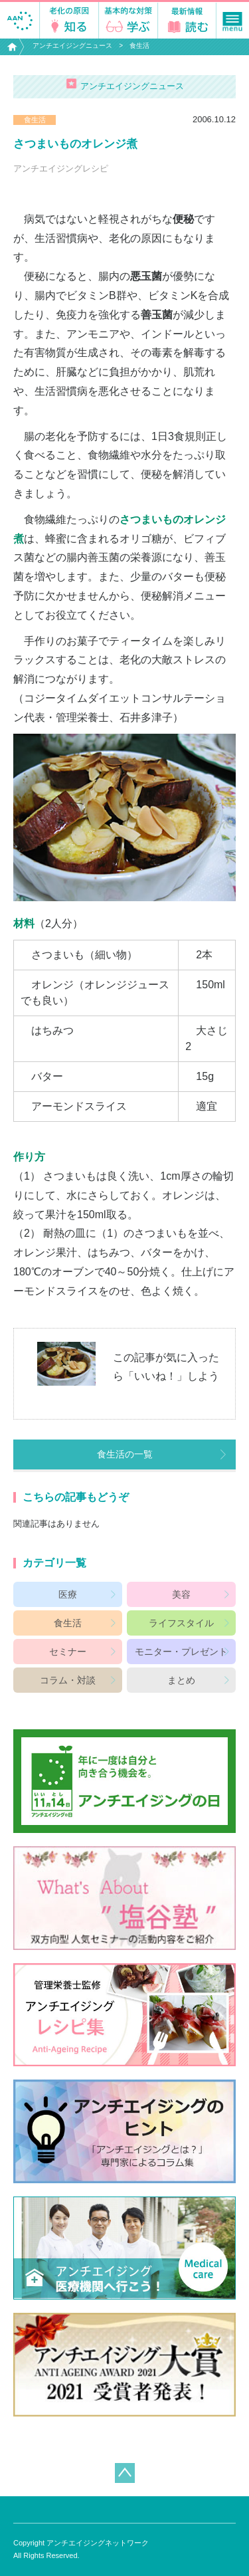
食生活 (139, 45)
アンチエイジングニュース (72, 45)
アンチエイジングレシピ (60, 168)
